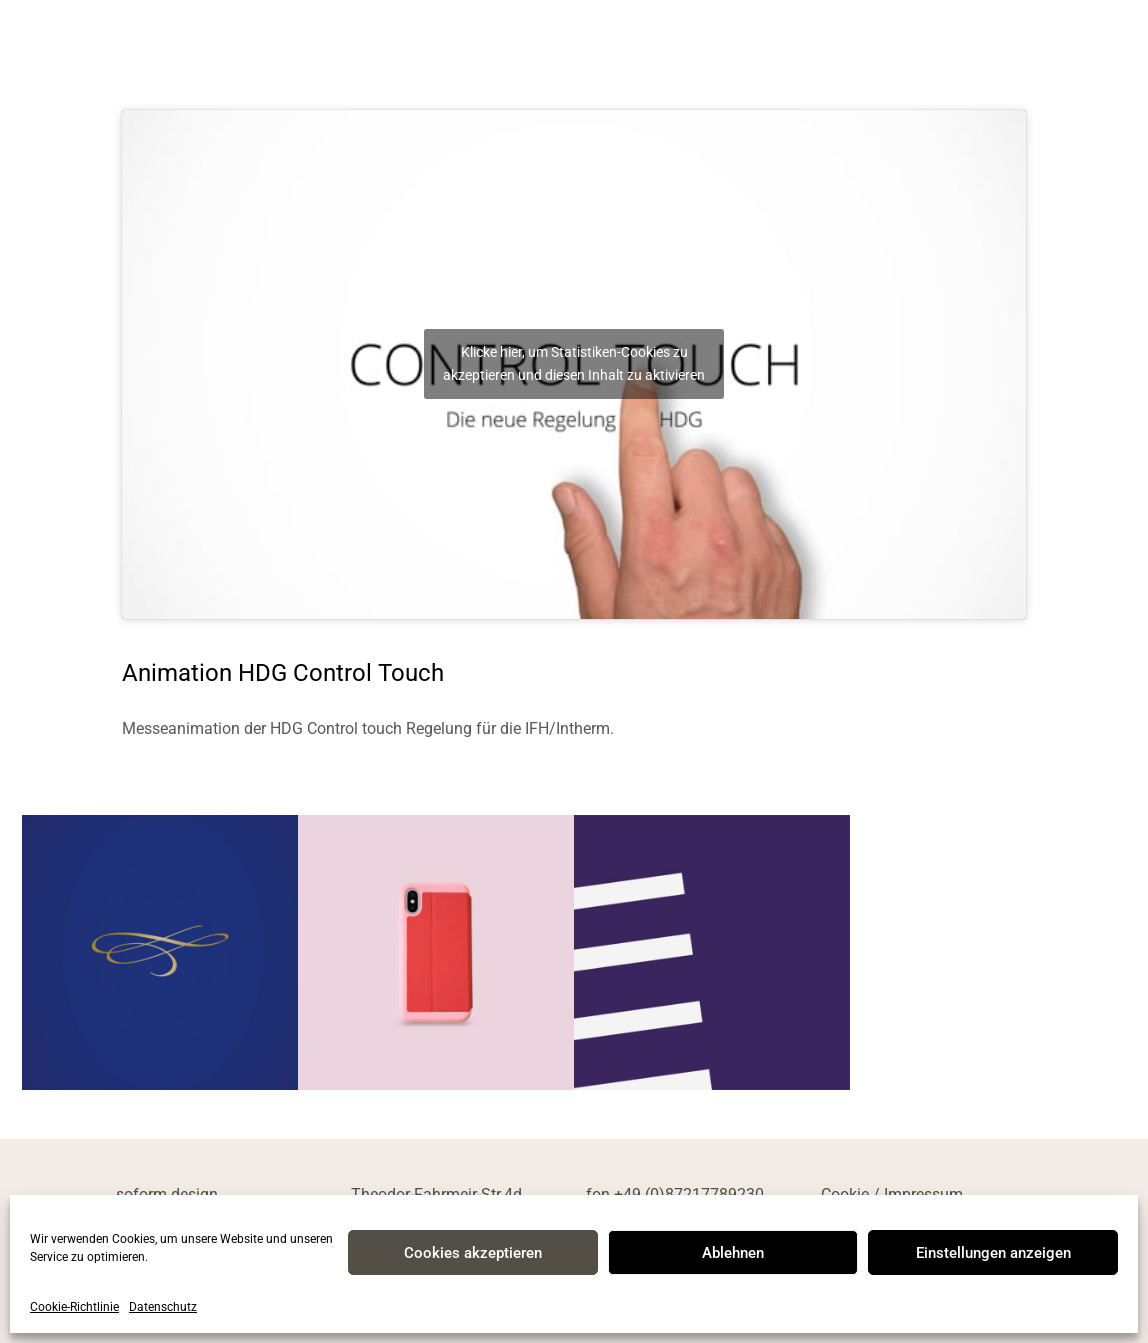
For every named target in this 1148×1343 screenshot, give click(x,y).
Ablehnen (733, 1253)
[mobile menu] (1106, 45)
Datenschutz (163, 1307)
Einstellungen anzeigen (993, 1253)
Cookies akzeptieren (473, 1253)
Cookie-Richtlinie (74, 1307)
